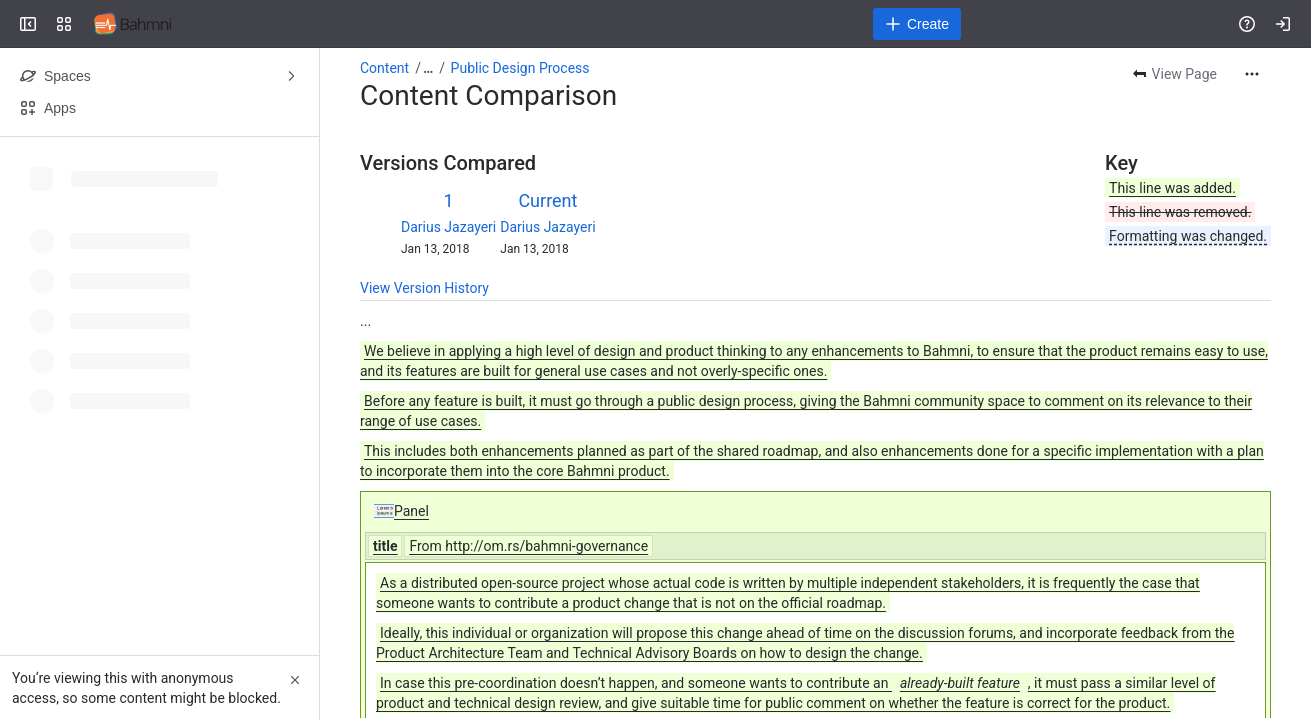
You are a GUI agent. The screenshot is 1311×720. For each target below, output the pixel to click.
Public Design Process (520, 68)
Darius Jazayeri (448, 227)
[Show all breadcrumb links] (428, 68)
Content (384, 68)
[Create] (917, 24)
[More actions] (1252, 74)
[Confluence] (134, 24)
